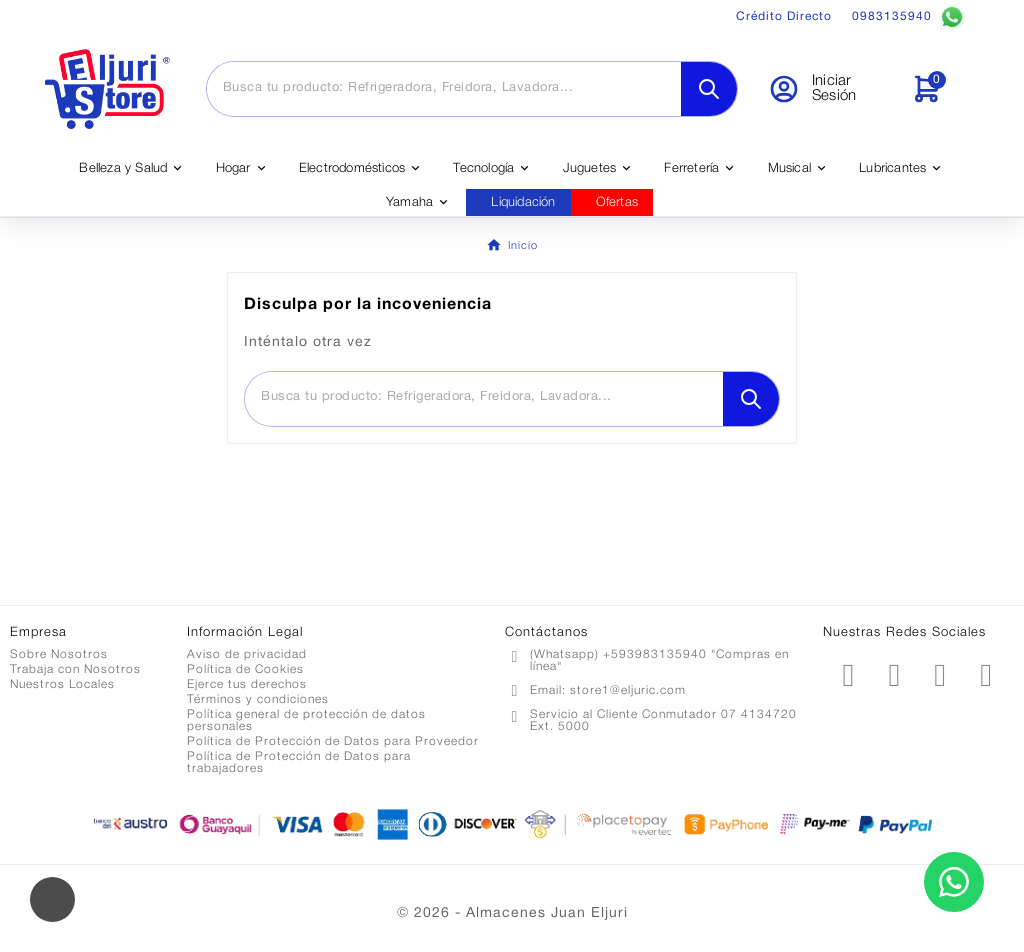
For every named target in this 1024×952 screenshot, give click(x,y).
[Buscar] (444, 88)
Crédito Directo (784, 16)
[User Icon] (827, 89)
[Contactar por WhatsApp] (954, 882)
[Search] (709, 89)
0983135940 (908, 17)
